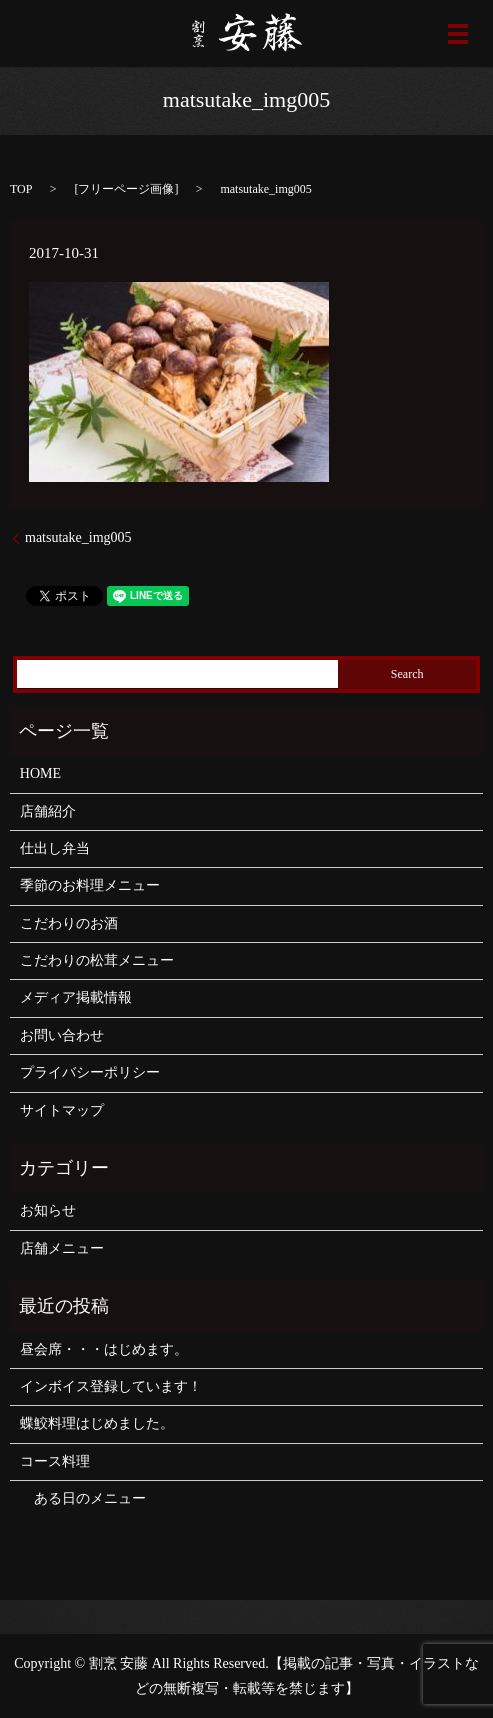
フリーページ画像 (126, 189)
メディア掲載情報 (76, 997)
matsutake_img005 (78, 537)
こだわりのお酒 (69, 923)
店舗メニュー (62, 1248)
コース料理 (55, 1461)
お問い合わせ (62, 1035)
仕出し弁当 (55, 848)
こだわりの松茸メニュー (97, 960)
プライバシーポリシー (90, 1072)
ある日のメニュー (83, 1498)
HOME (40, 773)
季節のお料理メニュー (90, 885)
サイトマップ (62, 1110)
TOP (21, 189)
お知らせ (48, 1210)
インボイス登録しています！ (111, 1386)
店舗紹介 (48, 811)
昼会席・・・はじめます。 (104, 1349)
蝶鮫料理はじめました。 (97, 1423)
